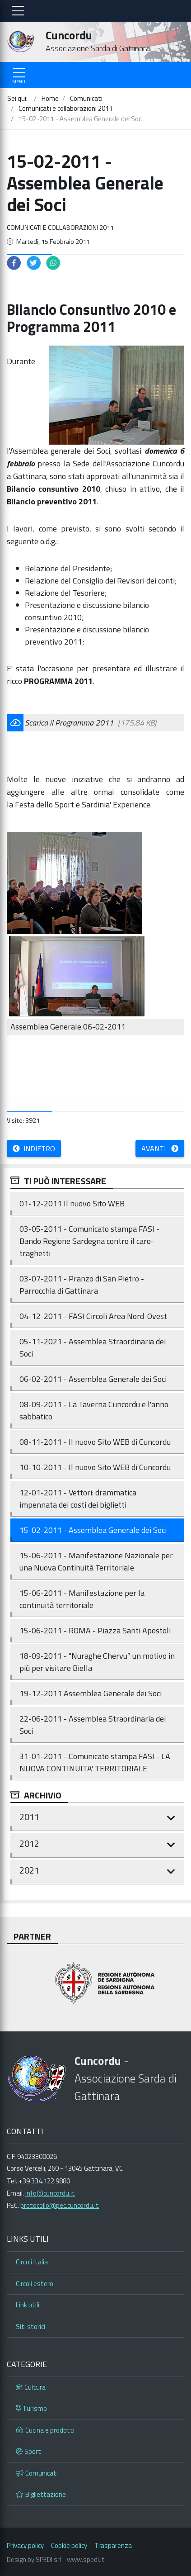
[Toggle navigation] (18, 10)
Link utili (27, 2305)
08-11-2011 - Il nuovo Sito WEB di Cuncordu (95, 1442)
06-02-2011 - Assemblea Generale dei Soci (93, 1379)
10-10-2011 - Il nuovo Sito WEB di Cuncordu (95, 1467)
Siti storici (30, 2326)
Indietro (34, 1148)
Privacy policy (25, 2545)
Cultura (31, 2387)
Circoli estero (34, 2283)
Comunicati (37, 2473)
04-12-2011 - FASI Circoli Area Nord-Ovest (93, 1316)
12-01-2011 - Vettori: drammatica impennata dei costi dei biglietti (77, 1498)
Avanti (159, 1148)
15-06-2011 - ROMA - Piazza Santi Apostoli (95, 1630)
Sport (28, 2451)
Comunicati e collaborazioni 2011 (60, 227)
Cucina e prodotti (45, 2430)
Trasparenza (113, 2545)
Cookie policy (69, 2545)
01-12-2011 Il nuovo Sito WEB (72, 1203)
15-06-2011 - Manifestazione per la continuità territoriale (81, 1599)
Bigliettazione (41, 2494)
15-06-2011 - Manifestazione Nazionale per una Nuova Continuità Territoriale (96, 1561)
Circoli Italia (32, 2262)
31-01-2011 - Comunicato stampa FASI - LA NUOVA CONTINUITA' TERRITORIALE (94, 1762)
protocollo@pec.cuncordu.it (59, 2205)
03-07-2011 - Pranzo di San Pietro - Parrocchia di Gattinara (81, 1284)
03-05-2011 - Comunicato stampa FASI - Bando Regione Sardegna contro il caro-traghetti (89, 1241)
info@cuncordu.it (50, 2193)
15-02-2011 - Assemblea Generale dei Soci (93, 1530)
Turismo (31, 2408)
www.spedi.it (86, 2559)
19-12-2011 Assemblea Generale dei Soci (90, 1693)
